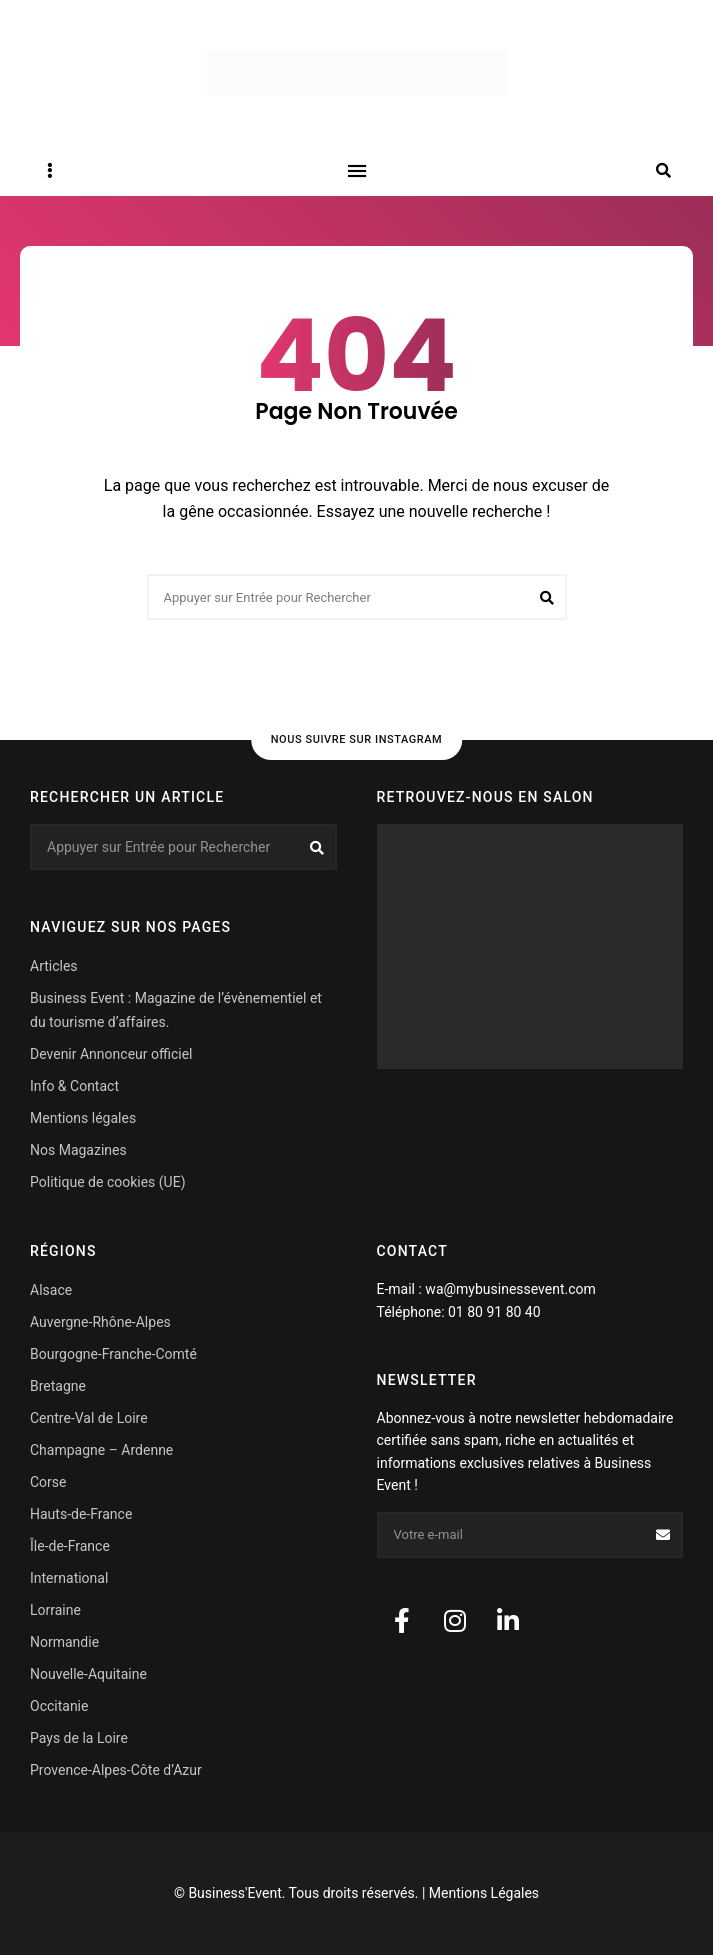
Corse (48, 1482)
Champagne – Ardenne (101, 1450)
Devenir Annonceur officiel (111, 1054)
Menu (357, 171)
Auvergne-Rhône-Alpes (100, 1322)
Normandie (64, 1642)
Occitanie (59, 1706)
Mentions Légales (484, 1893)
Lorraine (55, 1610)
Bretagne (58, 1386)
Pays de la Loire (79, 1738)
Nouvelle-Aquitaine (88, 1674)
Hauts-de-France (81, 1514)
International (69, 1578)
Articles (54, 966)
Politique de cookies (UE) (108, 1182)
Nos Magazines (78, 1150)
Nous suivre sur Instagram (357, 739)
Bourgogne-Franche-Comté (113, 1354)
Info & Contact (74, 1086)
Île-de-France (70, 1546)
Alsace (51, 1290)
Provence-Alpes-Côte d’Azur (116, 1770)
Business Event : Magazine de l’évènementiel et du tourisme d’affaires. (176, 1010)
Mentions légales (83, 1118)
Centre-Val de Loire (89, 1418)
